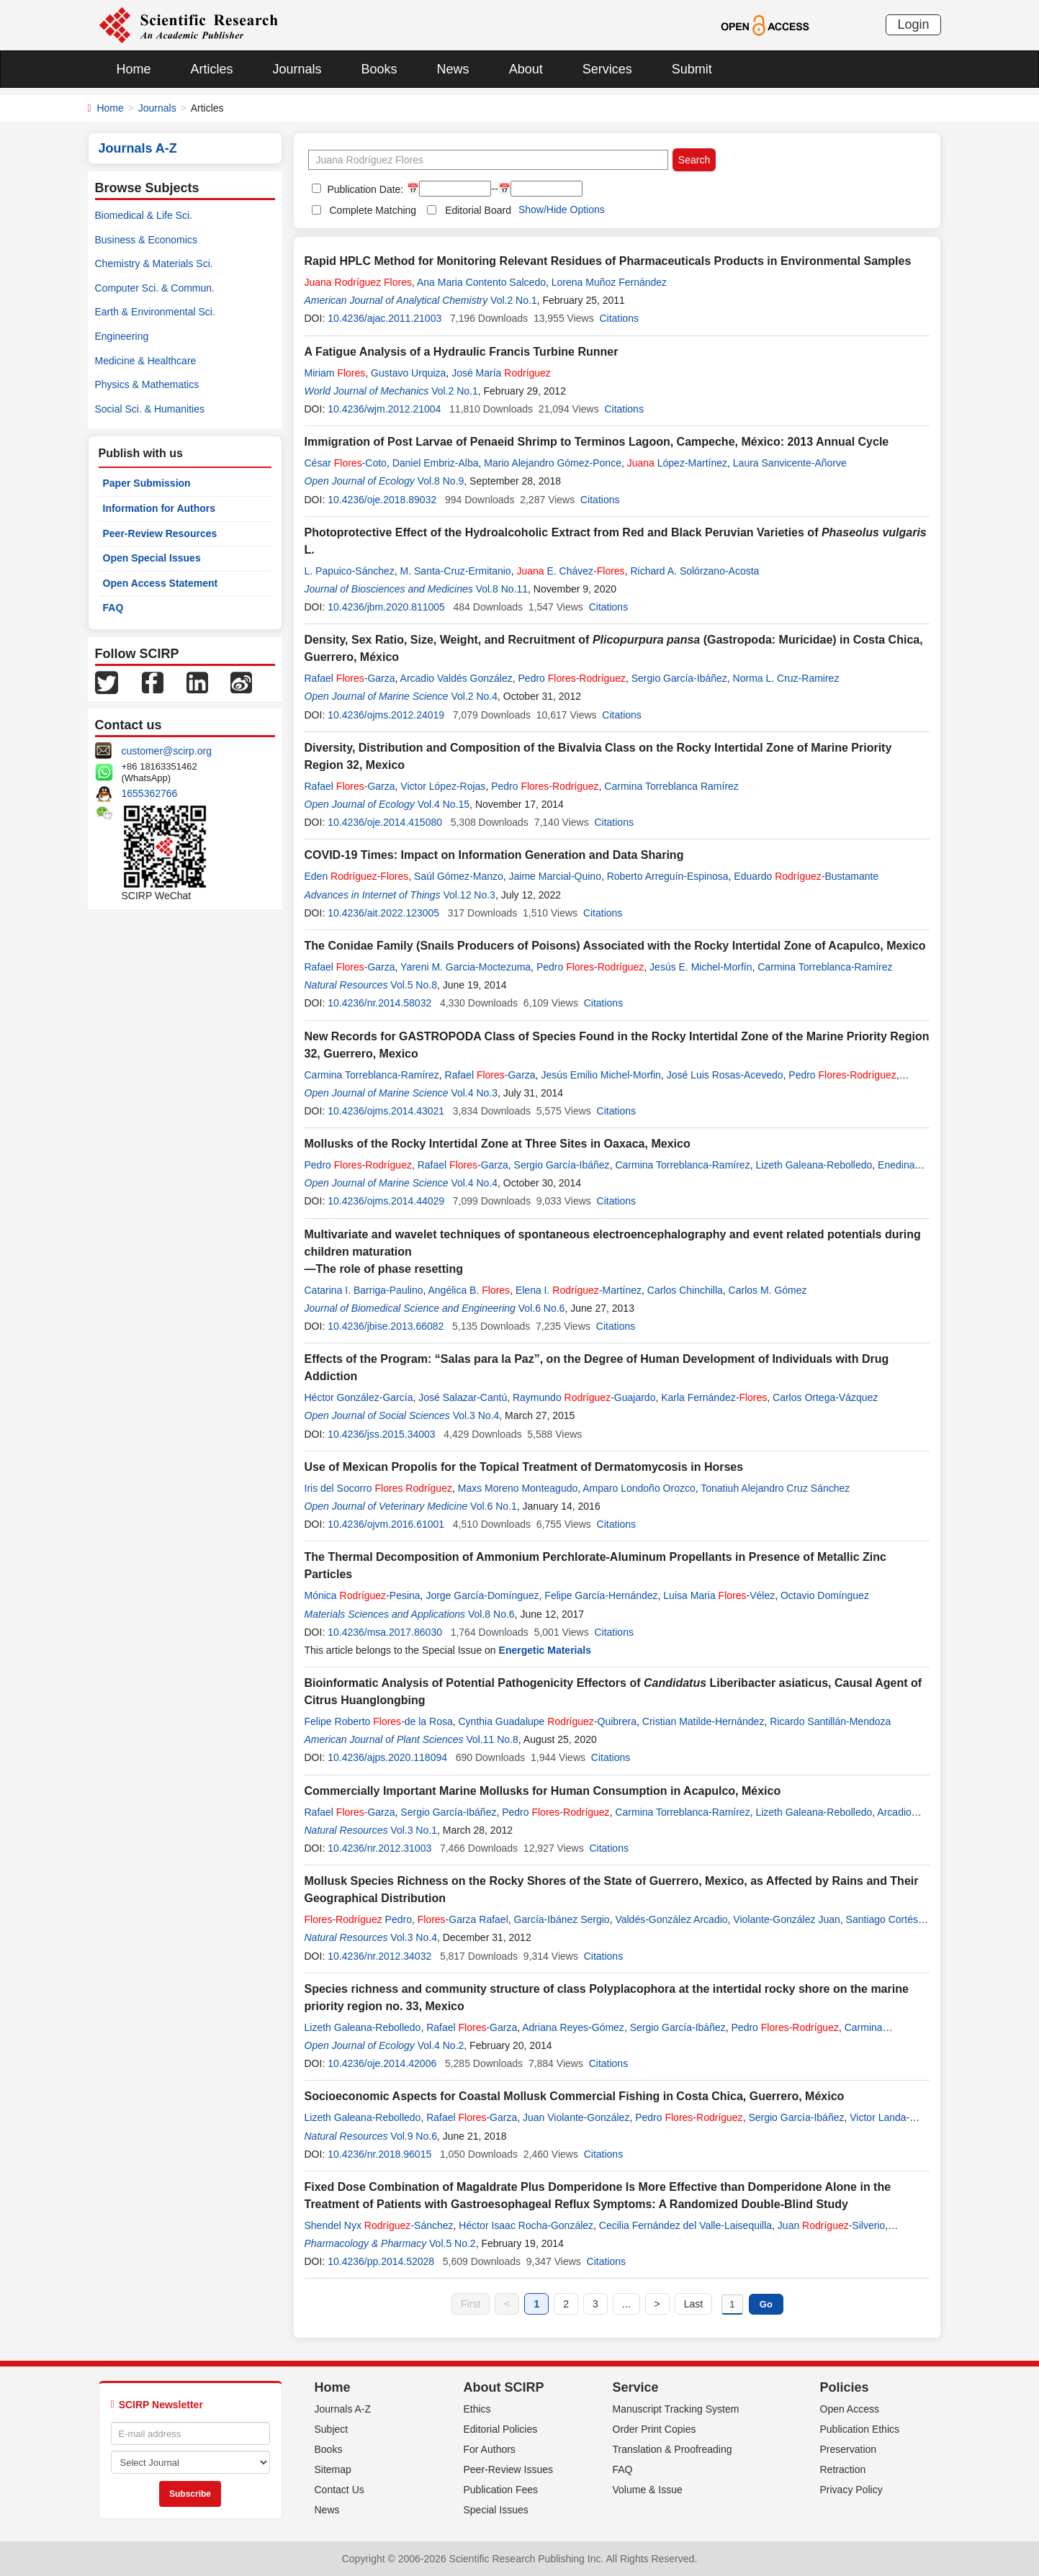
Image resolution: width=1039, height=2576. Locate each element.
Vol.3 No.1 (413, 1830)
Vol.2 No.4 (474, 696)
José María (501, 373)
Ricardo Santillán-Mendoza (830, 1721)
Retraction (843, 2469)
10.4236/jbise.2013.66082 (386, 1326)
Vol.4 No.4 (474, 1183)
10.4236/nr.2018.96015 (379, 2154)
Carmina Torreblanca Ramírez (671, 786)
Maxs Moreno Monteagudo (518, 1488)
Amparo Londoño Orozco (639, 1488)
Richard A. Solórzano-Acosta (694, 571)
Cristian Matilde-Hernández (703, 1721)
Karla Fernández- (714, 1397)
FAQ (113, 607)
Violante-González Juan (786, 1919)
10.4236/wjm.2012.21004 (384, 409)
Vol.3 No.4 (476, 1415)
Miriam (335, 373)
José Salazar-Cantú (462, 1397)
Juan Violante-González (576, 2117)
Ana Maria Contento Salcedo (481, 282)
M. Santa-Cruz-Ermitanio (455, 571)
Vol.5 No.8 (413, 985)
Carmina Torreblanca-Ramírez (824, 967)
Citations (618, 318)
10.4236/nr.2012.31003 (379, 1848)
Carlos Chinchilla (685, 1290)
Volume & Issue (648, 2489)
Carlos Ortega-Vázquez (825, 1397)
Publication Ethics (860, 2429)
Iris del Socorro (378, 1488)
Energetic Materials (545, 1650)
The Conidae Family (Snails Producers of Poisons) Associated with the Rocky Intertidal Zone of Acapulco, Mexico (615, 946)
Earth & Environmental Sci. (155, 312)
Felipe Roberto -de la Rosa (379, 1721)
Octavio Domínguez (825, 1595)
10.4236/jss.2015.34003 (381, 1434)
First (470, 2304)
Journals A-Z (343, 2409)
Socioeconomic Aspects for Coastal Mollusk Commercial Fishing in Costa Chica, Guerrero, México (575, 2096)
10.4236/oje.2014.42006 (382, 2063)
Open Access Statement (160, 583)
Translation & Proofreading (672, 2449)
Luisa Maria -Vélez (719, 1595)
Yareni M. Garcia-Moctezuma (465, 967)
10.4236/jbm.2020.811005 (386, 607)
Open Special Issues (152, 558)
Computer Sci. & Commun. (155, 288)
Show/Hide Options (561, 209)
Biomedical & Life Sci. (143, 215)
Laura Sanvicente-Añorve (790, 463)
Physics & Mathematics (147, 384)
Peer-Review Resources (160, 533)
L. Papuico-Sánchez (350, 571)
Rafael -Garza (350, 678)
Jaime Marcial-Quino (555, 876)
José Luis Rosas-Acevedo (725, 1075)
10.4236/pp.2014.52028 (381, 2261)
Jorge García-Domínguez (482, 1595)
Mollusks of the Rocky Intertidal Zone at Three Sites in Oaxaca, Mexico (498, 1144)
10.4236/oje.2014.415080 (385, 822)
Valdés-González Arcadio (671, 1919)
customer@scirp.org (167, 751)
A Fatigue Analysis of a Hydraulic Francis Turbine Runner (462, 352)
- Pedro (358, 1919)
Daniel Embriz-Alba (435, 463)
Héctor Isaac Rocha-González (526, 2225)
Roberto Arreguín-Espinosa (668, 876)
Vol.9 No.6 (413, 2136)
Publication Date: (364, 189)
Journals (297, 69)
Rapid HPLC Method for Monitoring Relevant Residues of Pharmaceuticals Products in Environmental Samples (608, 261)
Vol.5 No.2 (452, 2243)
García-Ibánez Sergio (562, 1919)
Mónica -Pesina (362, 1595)
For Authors (490, 2449)
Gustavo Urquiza (408, 373)
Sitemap (333, 2469)
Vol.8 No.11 (502, 589)
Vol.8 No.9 (441, 481)
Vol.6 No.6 (541, 1308)
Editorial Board (478, 210)
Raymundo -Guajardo (584, 1397)
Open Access (850, 2409)
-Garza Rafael (463, 1919)
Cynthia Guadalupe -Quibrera (548, 1721)
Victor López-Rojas (442, 786)
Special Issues (496, 2510)
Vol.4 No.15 (443, 804)
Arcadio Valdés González (456, 678)
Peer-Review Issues (509, 2469)
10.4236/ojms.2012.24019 (386, 715)
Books (379, 69)
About (526, 69)
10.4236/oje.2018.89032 (382, 499)
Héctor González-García (359, 1397)
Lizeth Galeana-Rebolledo (813, 1165)
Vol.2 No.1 (513, 300)
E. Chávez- (570, 571)
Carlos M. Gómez (768, 1290)
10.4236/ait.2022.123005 (383, 913)
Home (134, 69)
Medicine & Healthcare (146, 360)
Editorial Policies (501, 2429)
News (453, 69)
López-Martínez (677, 463)
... (626, 2304)
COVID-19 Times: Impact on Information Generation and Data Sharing (494, 855)
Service (636, 2387)
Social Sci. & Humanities (150, 409)
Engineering (122, 336)
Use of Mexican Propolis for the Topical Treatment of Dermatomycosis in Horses (524, 1467)
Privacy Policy (851, 2489)
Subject (331, 2429)
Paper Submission (147, 483)
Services (607, 69)
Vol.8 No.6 (491, 1614)
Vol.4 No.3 (474, 1093)
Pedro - (572, 678)
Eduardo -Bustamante (806, 876)
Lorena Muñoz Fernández (609, 282)
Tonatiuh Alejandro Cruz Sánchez (775, 1488)
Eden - (357, 876)
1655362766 (150, 793)
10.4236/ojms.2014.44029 (386, 1201)
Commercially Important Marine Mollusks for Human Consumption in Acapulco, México (543, 1791)
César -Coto (346, 463)
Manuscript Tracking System (676, 2409)
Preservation (848, 2449)
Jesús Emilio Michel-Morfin (600, 1075)
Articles (212, 69)
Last (693, 2304)
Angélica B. (469, 1290)
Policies (844, 2387)
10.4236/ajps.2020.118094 (387, 1757)
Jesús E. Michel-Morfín (700, 967)
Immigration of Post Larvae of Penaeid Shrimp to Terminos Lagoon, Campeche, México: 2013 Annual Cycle (597, 442)
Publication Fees (501, 2489)
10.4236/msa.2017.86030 (385, 1632)
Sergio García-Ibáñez (679, 678)
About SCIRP (504, 2387)
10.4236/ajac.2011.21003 (384, 318)
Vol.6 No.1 (493, 1506)
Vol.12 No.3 (469, 895)
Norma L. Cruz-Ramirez (786, 678)
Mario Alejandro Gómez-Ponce (552, 463)
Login (913, 24)
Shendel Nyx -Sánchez (379, 2225)
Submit (692, 69)
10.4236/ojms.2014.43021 (386, 1111)
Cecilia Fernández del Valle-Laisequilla (685, 2225)
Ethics (477, 2409)
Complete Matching (373, 210)
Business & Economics (146, 240)
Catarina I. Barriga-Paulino (364, 1290)
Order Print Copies (654, 2429)
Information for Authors (159, 508)
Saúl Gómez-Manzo (458, 876)
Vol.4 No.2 (441, 2045)
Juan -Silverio (831, 2225)
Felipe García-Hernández (600, 1595)
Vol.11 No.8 (492, 1739)
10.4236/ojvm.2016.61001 (386, 1524)
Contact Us (339, 2489)
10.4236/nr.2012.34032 (379, 1956)
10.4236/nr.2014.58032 (379, 1003)
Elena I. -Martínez (579, 1290)
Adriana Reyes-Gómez (573, 2027)
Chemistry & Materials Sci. (154, 263)
